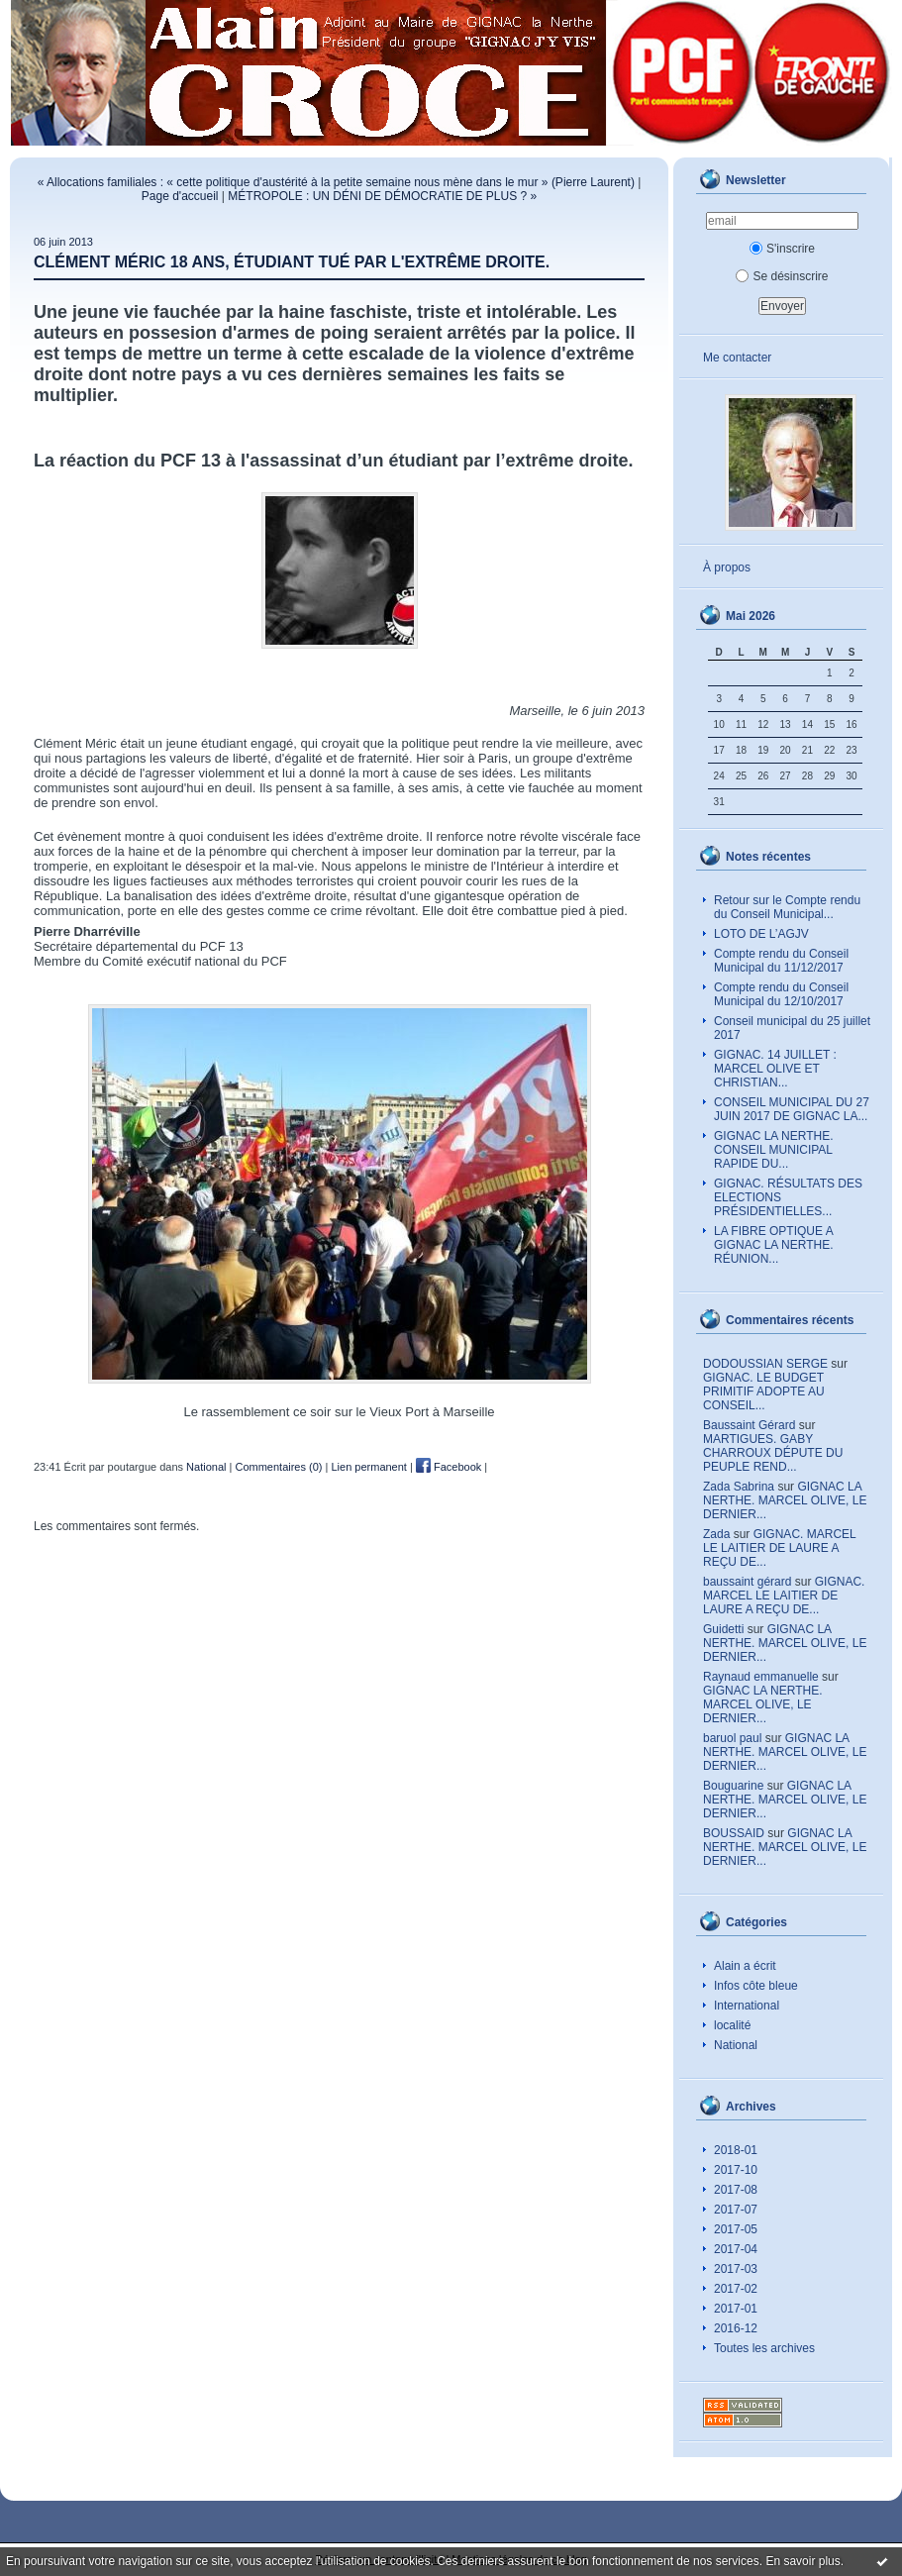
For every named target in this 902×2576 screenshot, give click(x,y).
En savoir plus (802, 2561)
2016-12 (735, 2328)
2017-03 (735, 2269)
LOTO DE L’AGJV (761, 934)
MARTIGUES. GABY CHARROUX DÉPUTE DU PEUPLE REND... (773, 1453)
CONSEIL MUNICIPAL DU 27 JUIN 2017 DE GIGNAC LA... (791, 1109)
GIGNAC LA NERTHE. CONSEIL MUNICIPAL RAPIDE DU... (773, 1150)
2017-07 (735, 2209)
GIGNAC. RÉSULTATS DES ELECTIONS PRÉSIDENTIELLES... (788, 1197)
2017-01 (735, 2309)
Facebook (448, 1467)
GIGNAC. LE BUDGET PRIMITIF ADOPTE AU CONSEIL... (764, 1391)
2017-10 (735, 2170)
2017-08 (735, 2190)
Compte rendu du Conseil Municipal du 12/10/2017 (781, 994)
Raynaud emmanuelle (761, 1677)
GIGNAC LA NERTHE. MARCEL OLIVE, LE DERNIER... (784, 1500)
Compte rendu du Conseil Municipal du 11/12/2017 (781, 961)
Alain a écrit (745, 1966)
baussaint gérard (747, 1582)
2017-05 (735, 2229)
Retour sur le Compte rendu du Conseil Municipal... (787, 907)
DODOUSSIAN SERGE (765, 1364)
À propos (727, 567)
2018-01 (735, 2150)
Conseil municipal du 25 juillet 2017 (792, 1028)
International (746, 2005)
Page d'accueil (180, 196)
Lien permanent (368, 1467)
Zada (716, 1534)
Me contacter (737, 357)
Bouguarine (733, 1786)
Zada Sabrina (738, 1487)
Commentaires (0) (278, 1467)
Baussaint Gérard (749, 1425)
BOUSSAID (733, 1833)
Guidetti (723, 1629)
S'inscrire (782, 249)
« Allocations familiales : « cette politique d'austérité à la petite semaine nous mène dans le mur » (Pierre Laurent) (336, 182)
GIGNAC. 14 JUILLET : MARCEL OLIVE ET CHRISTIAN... (775, 1068)
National (735, 2045)
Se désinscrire (782, 276)
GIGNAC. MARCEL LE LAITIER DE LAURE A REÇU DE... (779, 1548)
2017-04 (735, 2249)
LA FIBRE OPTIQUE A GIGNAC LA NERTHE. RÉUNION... (774, 1245)
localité (732, 2025)
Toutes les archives (764, 2348)
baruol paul (732, 1738)
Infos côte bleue (756, 1986)
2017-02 (735, 2289)
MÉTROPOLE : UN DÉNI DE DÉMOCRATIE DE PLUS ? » (382, 196)
